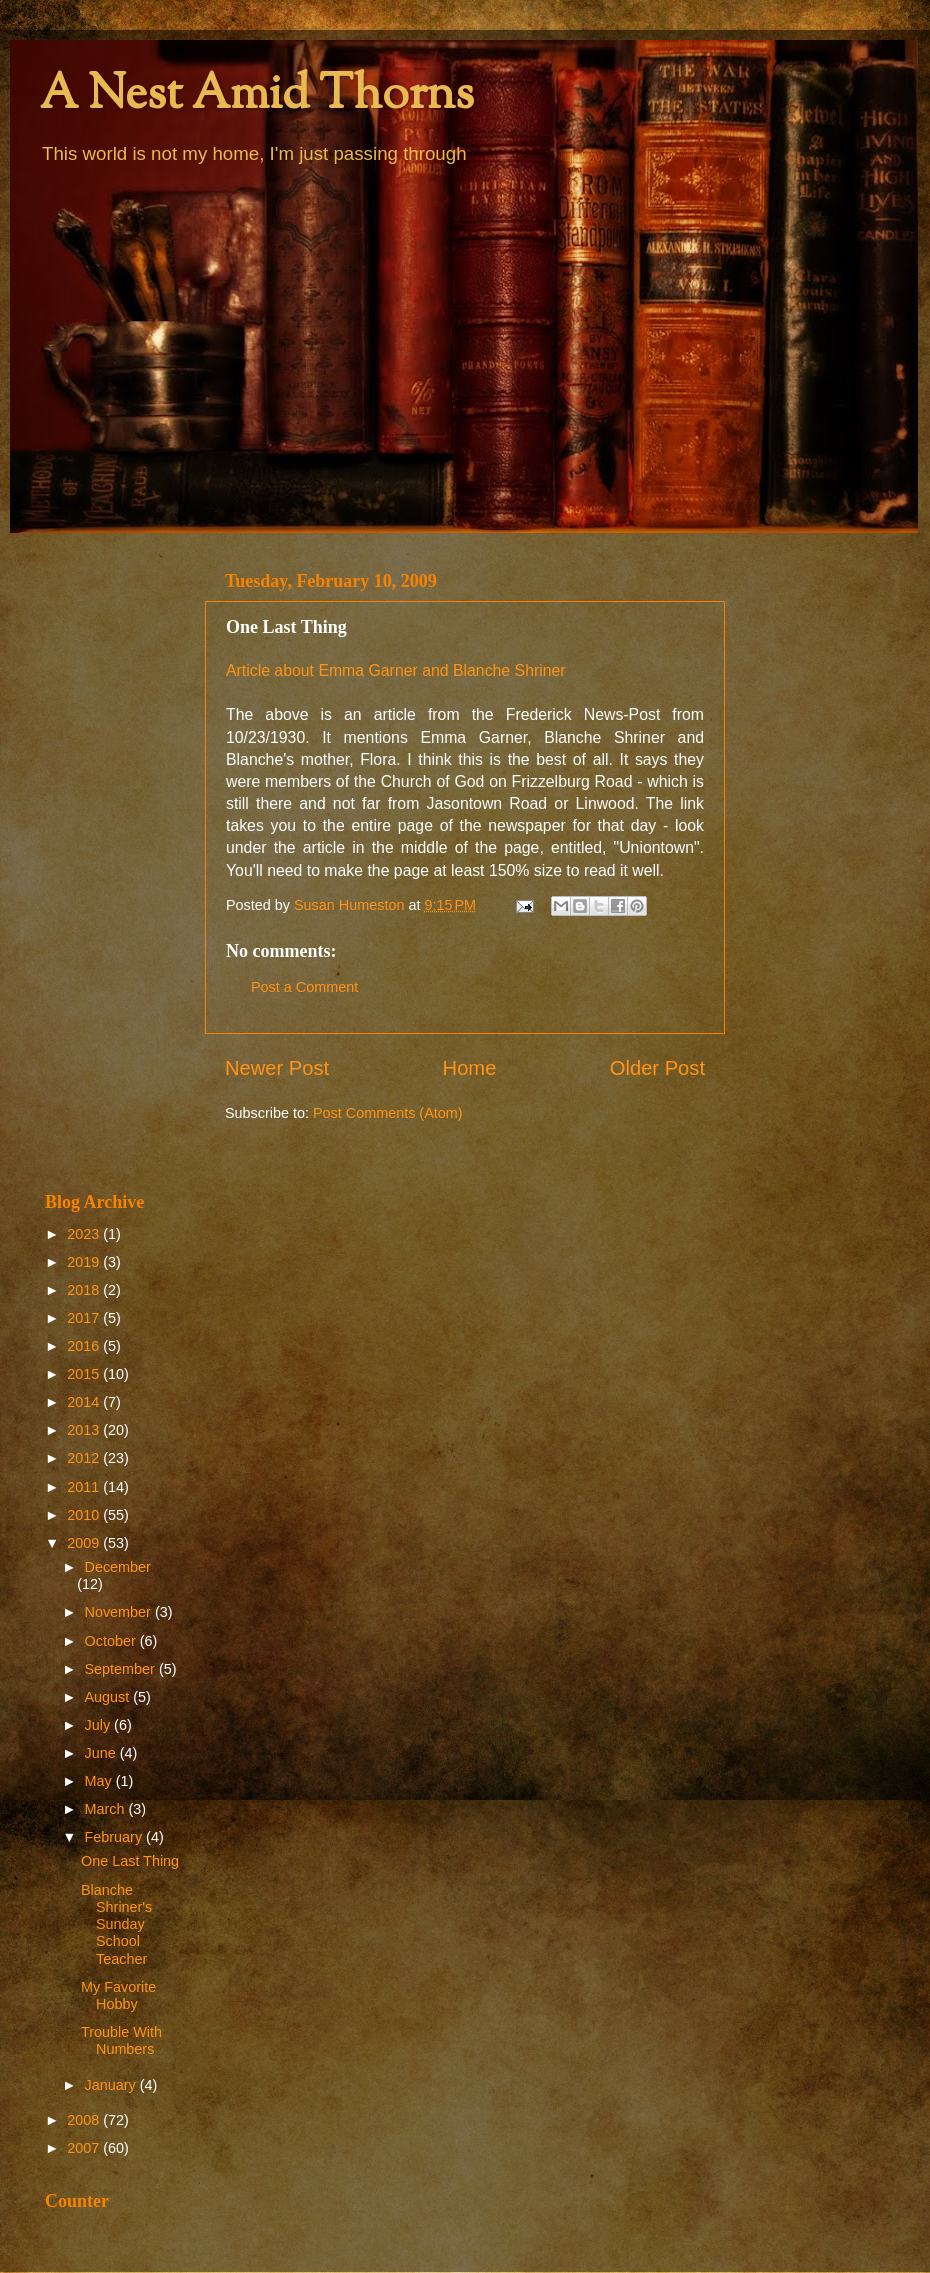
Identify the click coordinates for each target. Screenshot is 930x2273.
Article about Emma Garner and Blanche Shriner (396, 670)
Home (470, 1068)
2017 (85, 1318)
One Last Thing (130, 1861)
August (109, 1697)
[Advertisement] (112, 862)
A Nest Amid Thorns (257, 96)
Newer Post (277, 1068)
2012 (85, 1458)
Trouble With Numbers (121, 2040)
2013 (85, 1430)
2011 (85, 1487)
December (118, 1567)
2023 (85, 1234)
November (120, 1612)
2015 (85, 1374)
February (116, 1837)
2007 (85, 2148)
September (122, 1669)
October (112, 1641)
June (102, 1753)
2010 (85, 1515)
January (112, 2085)
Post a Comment (304, 987)
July (100, 1725)
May (100, 1781)
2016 (85, 1346)
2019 (85, 1262)
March (107, 1809)
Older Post (657, 1068)
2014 (85, 1402)
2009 (85, 1543)
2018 (85, 1290)
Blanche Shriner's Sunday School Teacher (116, 1924)
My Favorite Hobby (118, 1995)
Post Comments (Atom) (388, 1113)
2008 (85, 2120)
